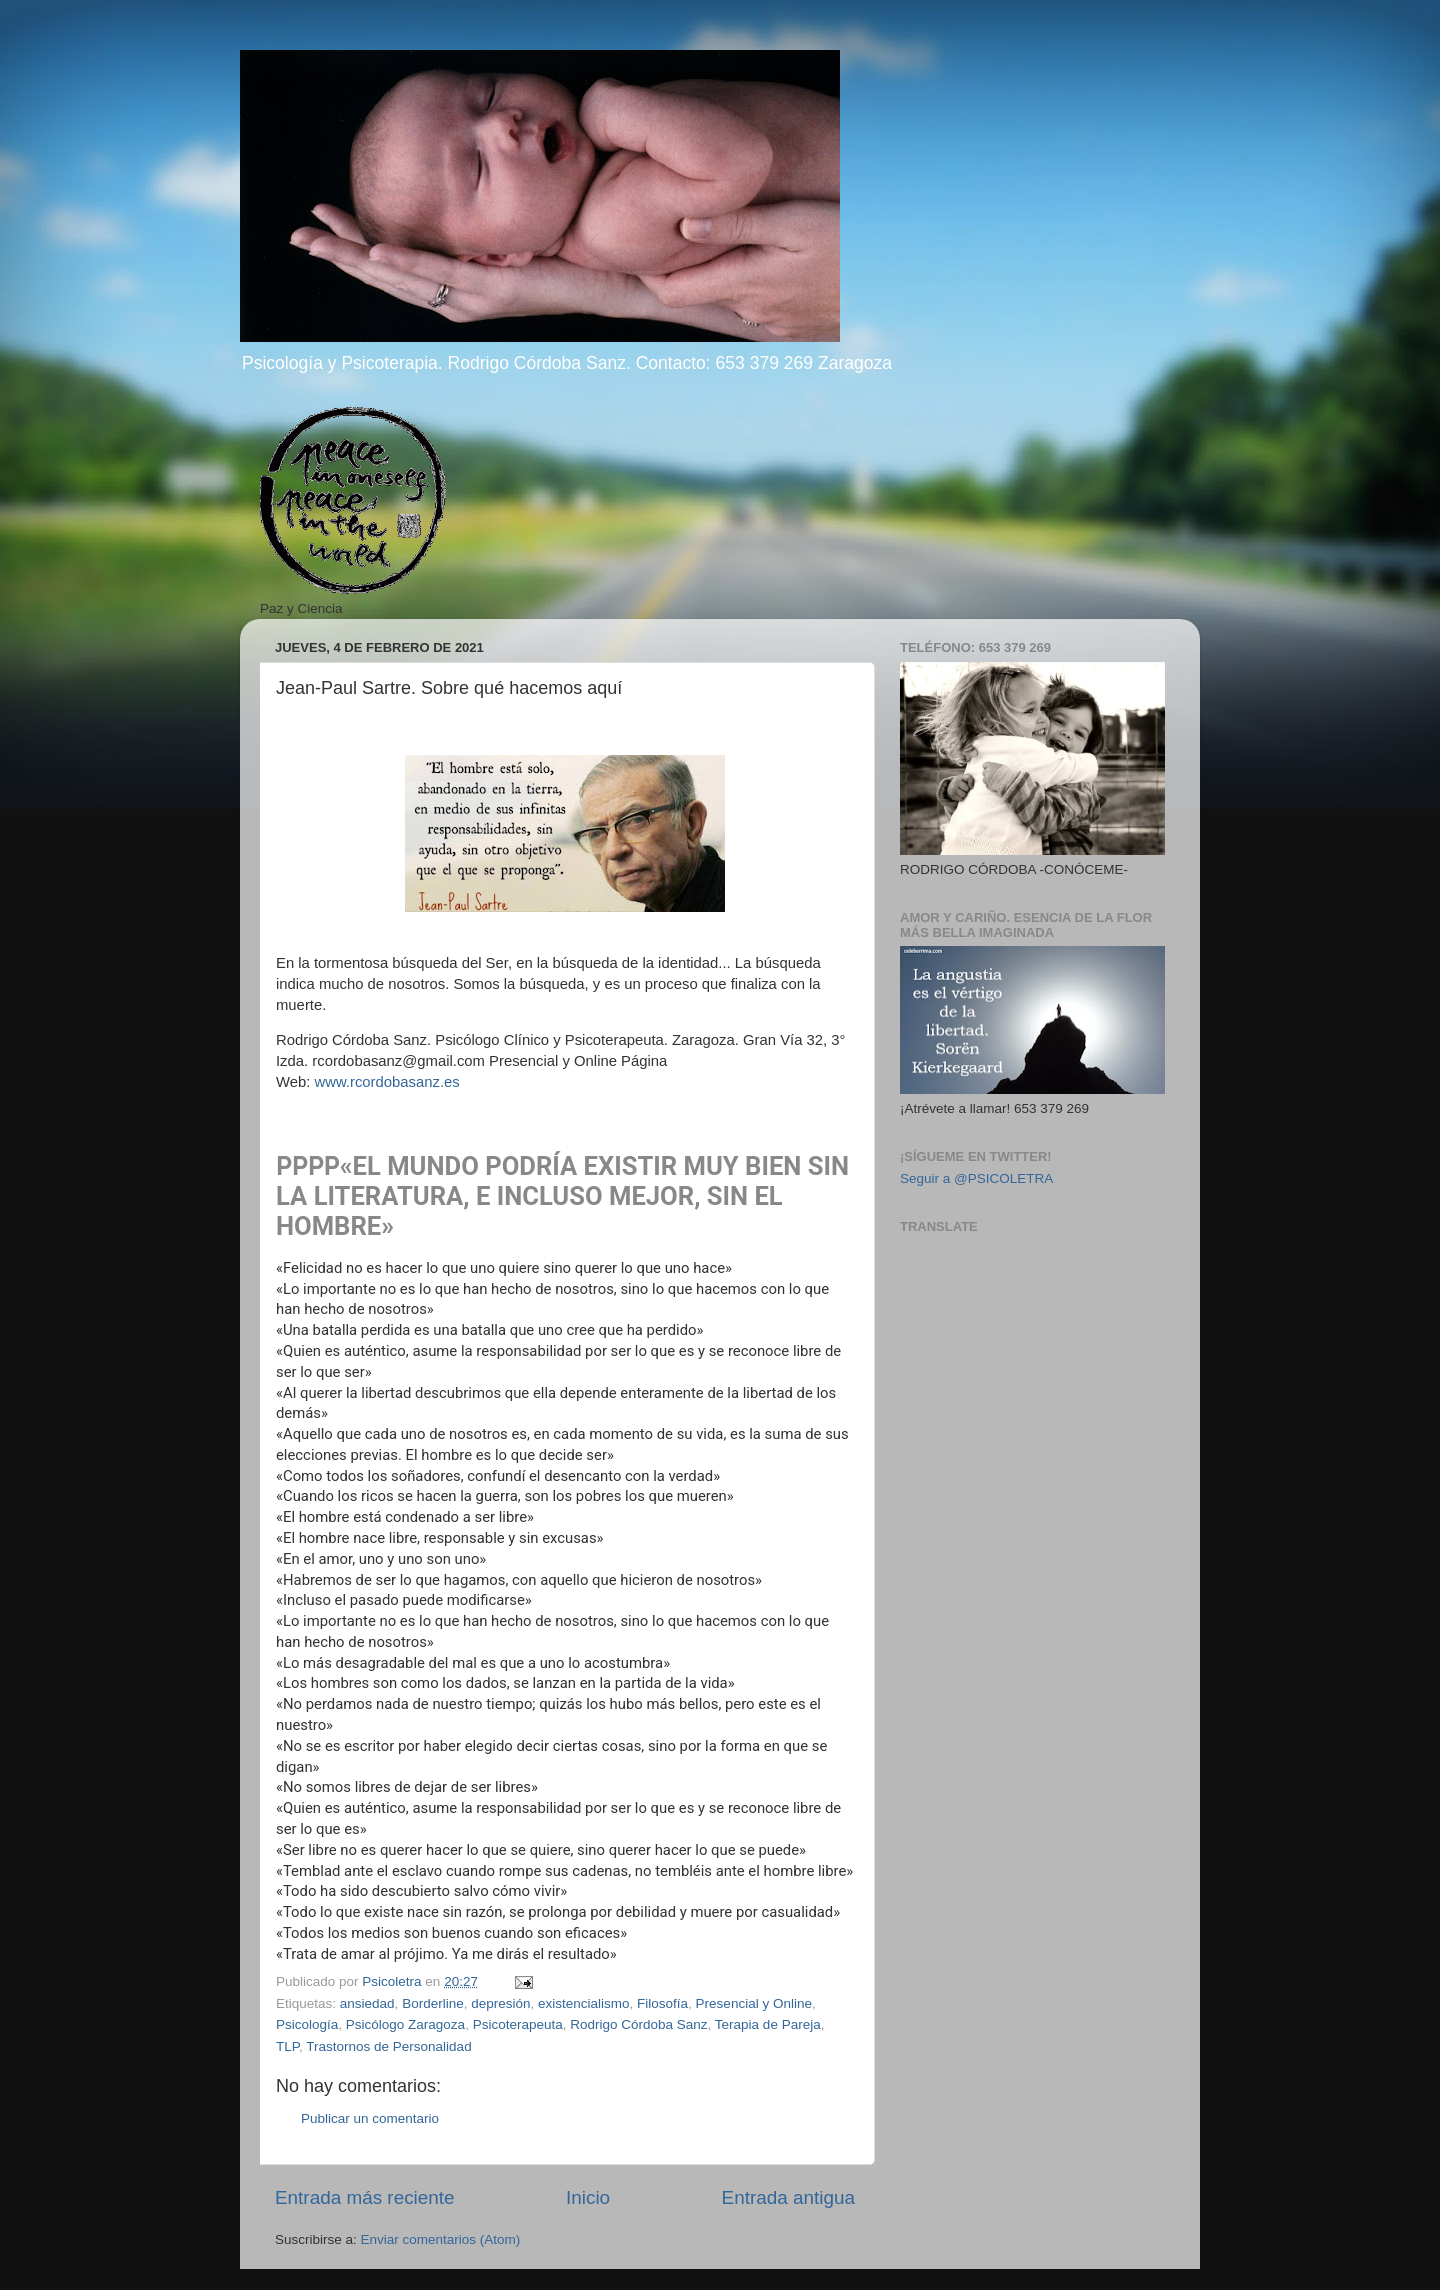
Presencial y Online (754, 2003)
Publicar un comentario (370, 2118)
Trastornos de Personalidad (388, 2046)
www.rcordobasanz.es (387, 1082)
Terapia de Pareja (768, 2024)
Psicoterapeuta (518, 2024)
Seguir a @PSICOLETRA (976, 1178)
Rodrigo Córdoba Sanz (638, 2024)
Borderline (433, 2003)
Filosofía (662, 2003)
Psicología (307, 2024)
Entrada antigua (788, 2197)
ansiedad (367, 2003)
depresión (500, 2003)
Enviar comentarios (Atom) (441, 2239)
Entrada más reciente (365, 2197)
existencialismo (584, 2003)
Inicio (588, 2197)
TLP (287, 2046)
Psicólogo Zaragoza (405, 2024)
